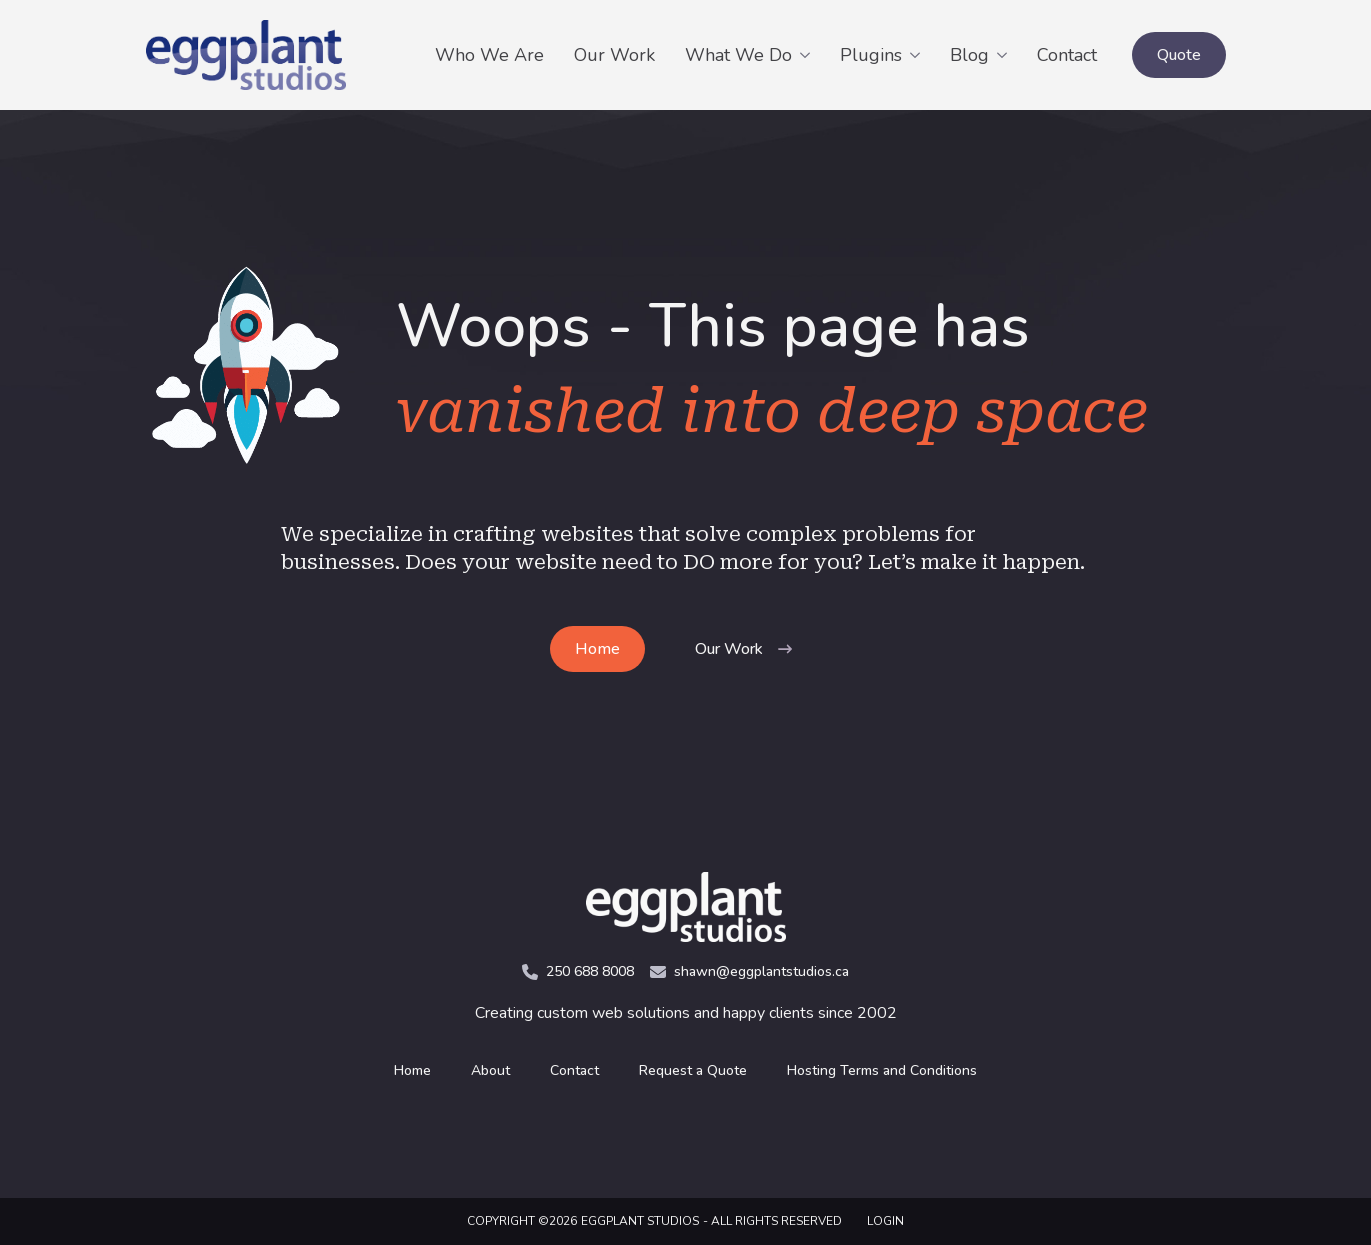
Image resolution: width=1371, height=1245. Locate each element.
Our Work (614, 55)
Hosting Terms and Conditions (882, 1070)
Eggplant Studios (640, 1221)
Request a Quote (693, 1070)
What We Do (738, 55)
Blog (969, 55)
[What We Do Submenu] (808, 55)
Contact (1067, 55)
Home (412, 1070)
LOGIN (885, 1221)
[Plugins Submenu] (918, 55)
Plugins (871, 55)
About (490, 1070)
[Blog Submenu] (1005, 55)
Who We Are (489, 55)
